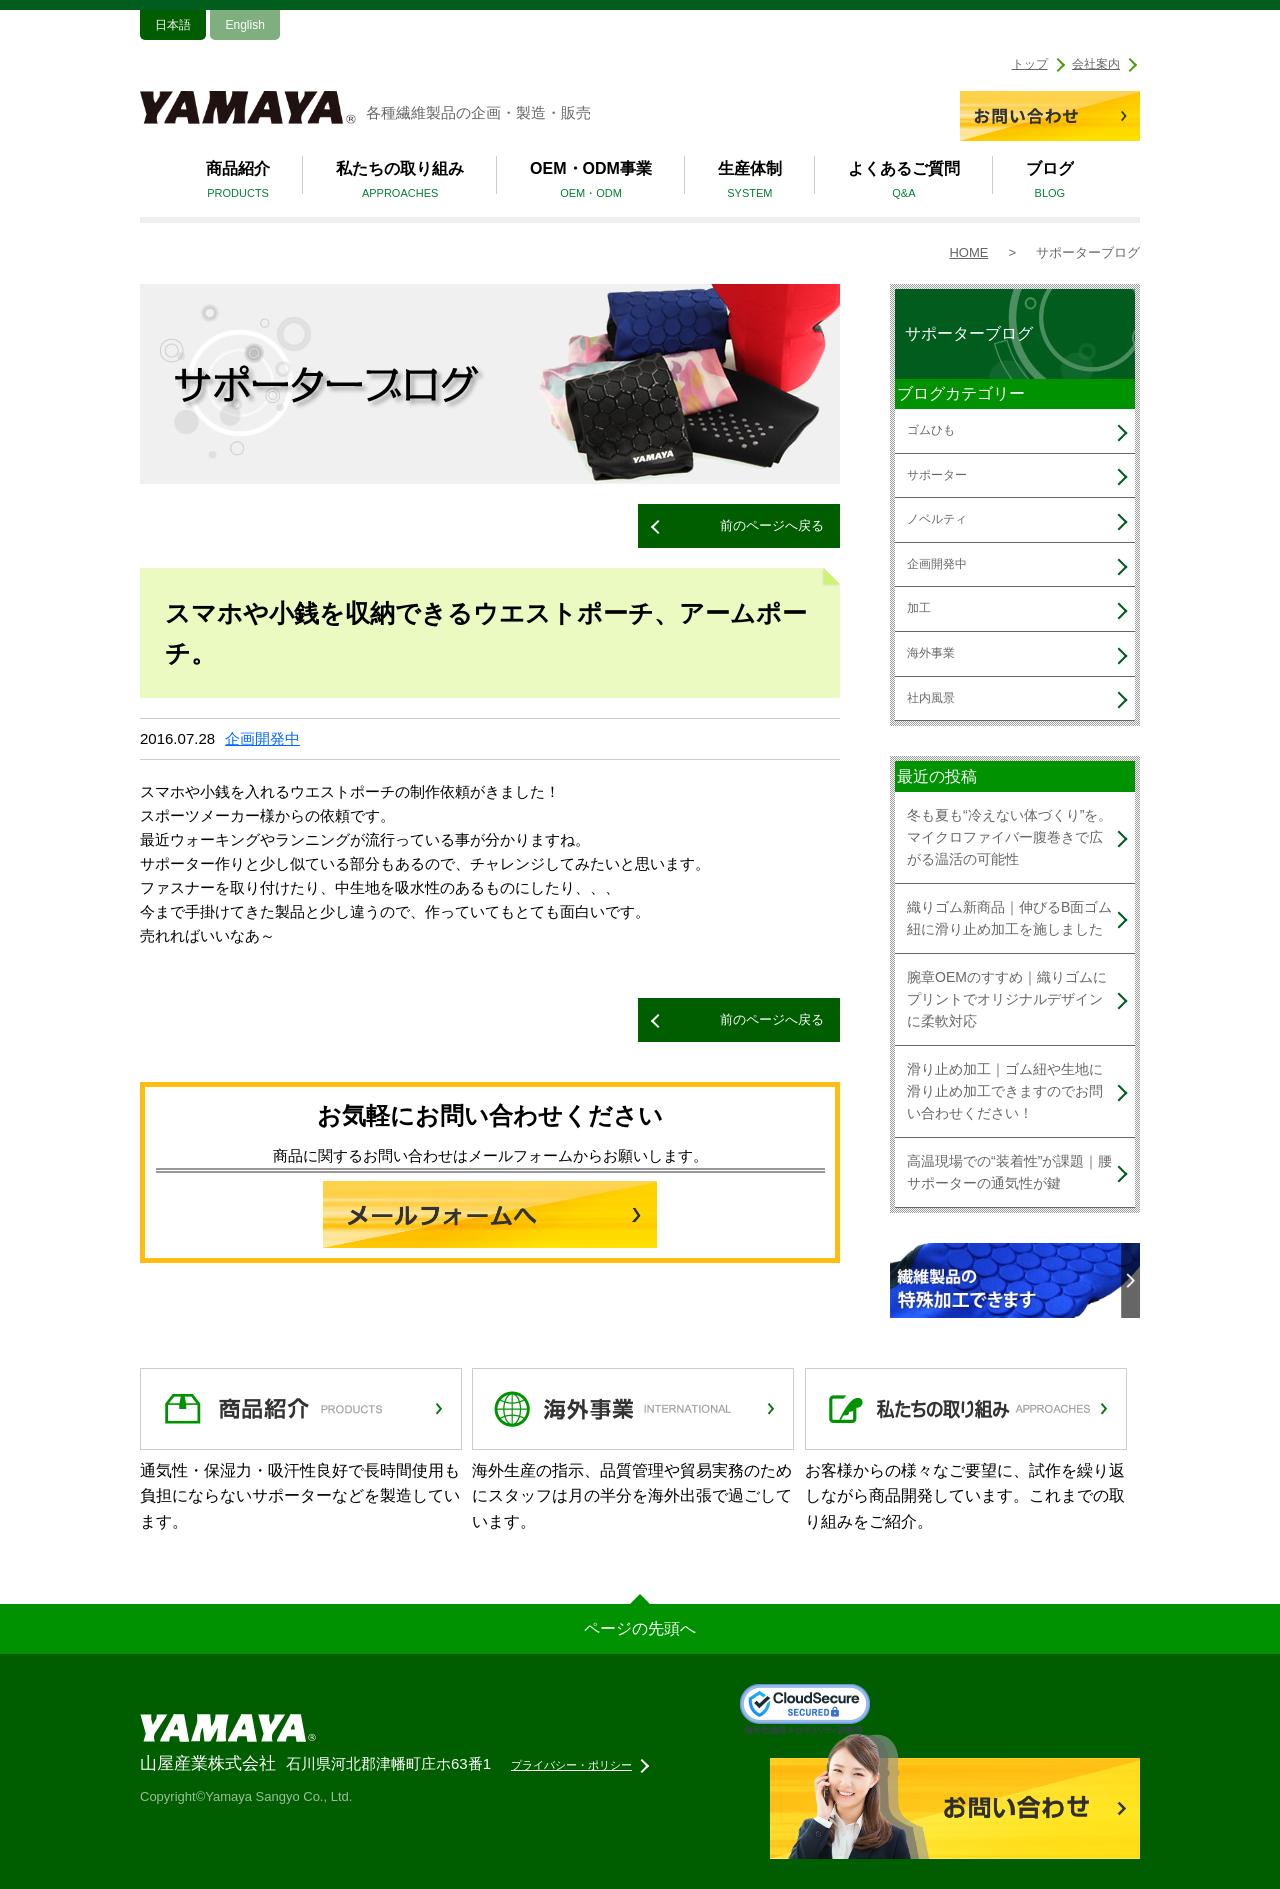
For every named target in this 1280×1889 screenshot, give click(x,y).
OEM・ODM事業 (591, 183)
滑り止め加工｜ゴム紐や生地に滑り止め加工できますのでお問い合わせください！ (1005, 1091)
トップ (1030, 64)
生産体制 (750, 183)
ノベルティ (937, 519)
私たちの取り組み (400, 183)
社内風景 (931, 698)
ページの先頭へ (640, 1628)
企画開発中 (262, 738)
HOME (968, 252)
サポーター (937, 475)
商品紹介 (238, 183)
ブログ (1050, 183)
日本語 (173, 25)
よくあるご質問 (904, 183)
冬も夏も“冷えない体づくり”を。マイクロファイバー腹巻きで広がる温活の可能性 (1009, 837)
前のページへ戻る (772, 525)
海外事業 (931, 653)
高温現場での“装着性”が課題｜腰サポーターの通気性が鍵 (1009, 1172)
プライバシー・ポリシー (571, 1765)
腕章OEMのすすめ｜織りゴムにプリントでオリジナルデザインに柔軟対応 (1007, 999)
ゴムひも (931, 430)
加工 (919, 608)
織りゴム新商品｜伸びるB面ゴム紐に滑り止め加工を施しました (1009, 918)
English (244, 25)
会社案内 (1096, 64)
